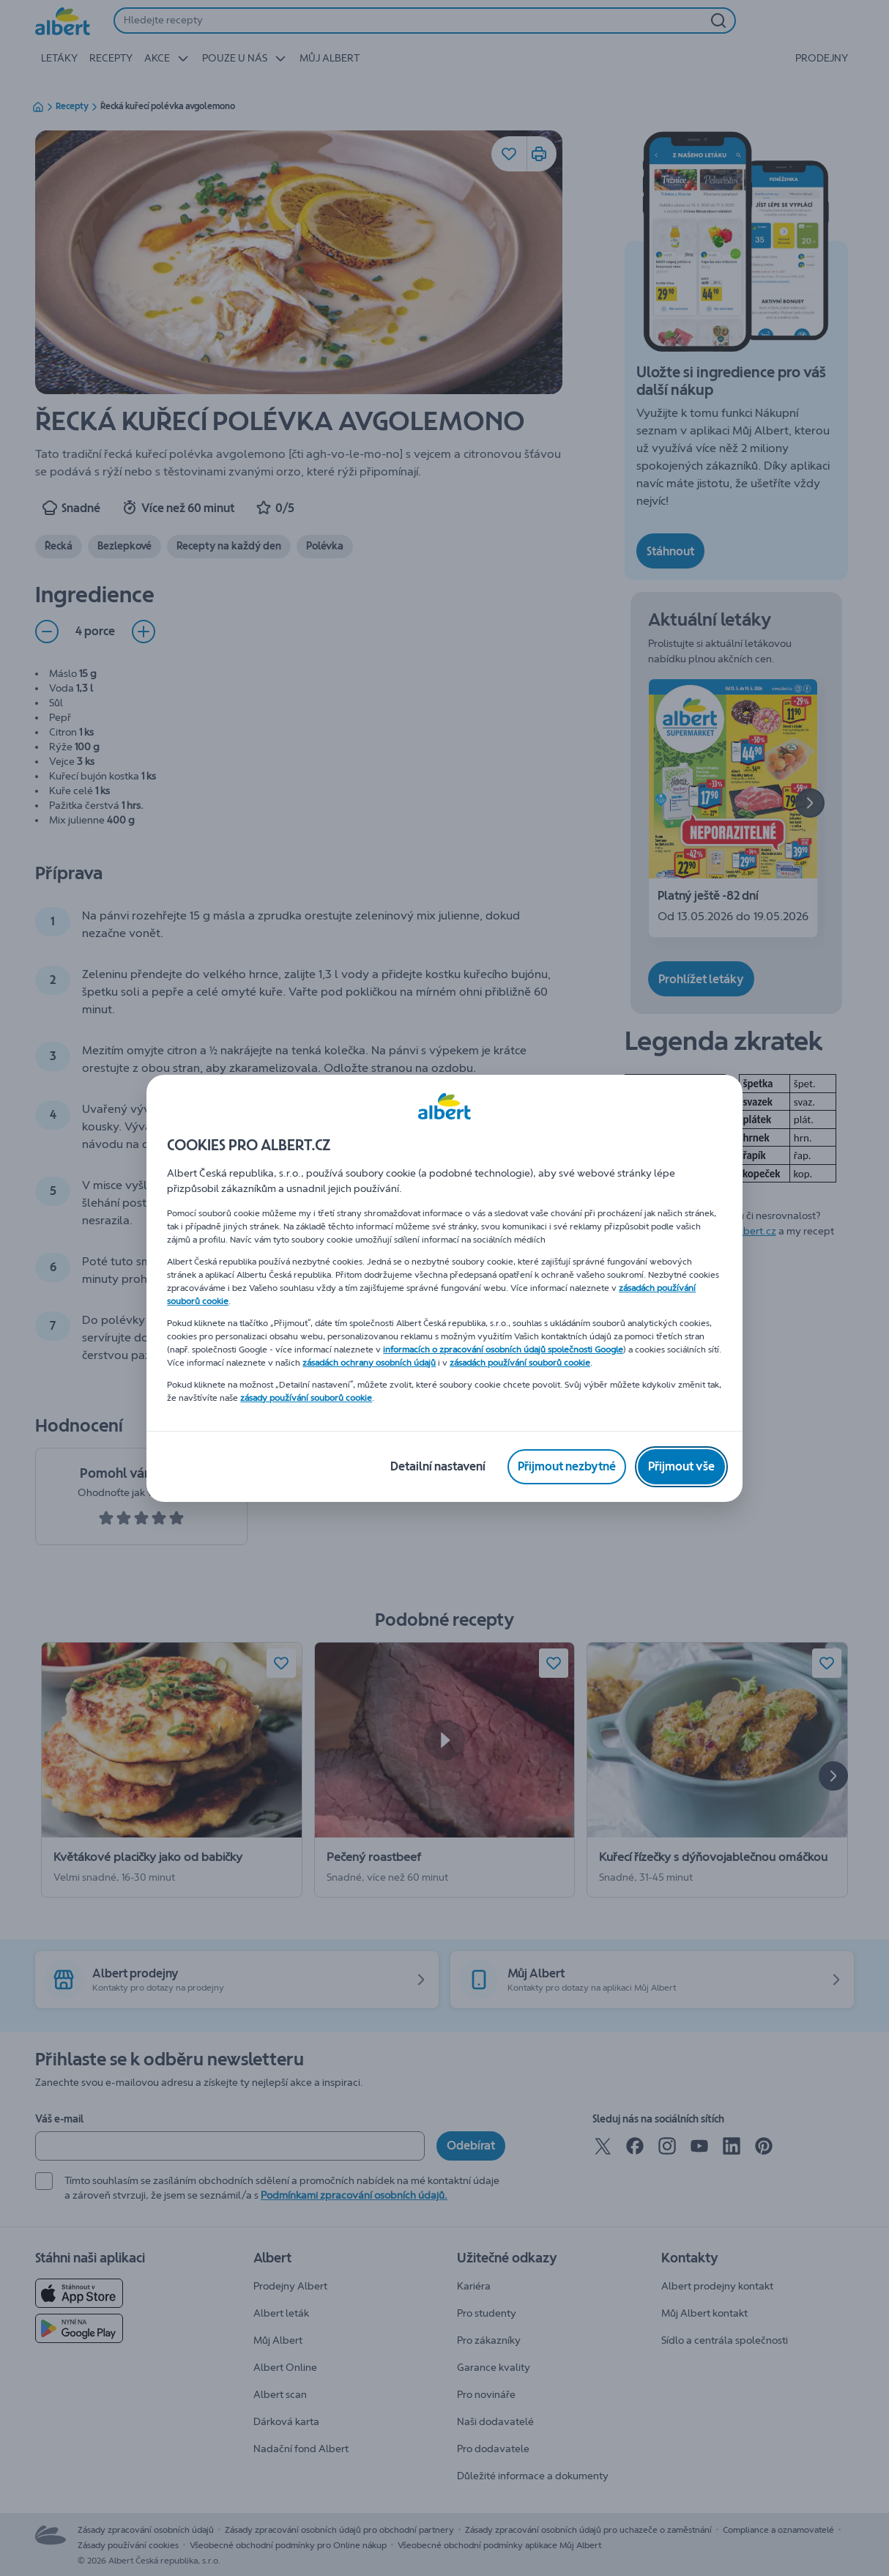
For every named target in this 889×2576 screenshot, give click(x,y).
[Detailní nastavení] (438, 1466)
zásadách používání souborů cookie (520, 1363)
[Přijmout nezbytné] (566, 1466)
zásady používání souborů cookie (306, 1398)
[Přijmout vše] (681, 1466)
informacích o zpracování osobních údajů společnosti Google (503, 1349)
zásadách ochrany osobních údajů (369, 1363)
